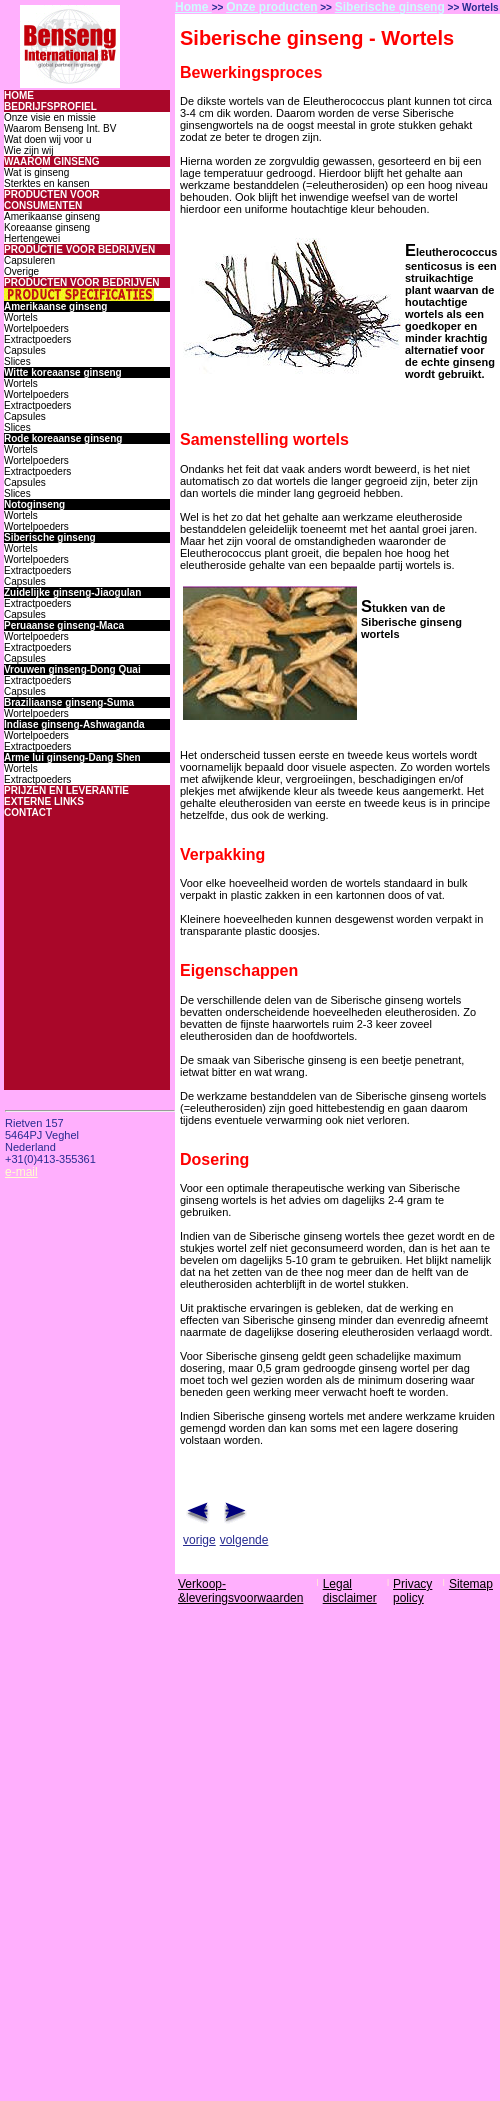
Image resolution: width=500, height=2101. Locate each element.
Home (193, 7)
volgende (244, 1540)
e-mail (21, 1172)
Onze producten (271, 7)
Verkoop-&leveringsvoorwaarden (240, 1591)
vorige (199, 1540)
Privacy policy (412, 1591)
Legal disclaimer (350, 1591)
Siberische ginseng (390, 7)
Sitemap (471, 1584)
